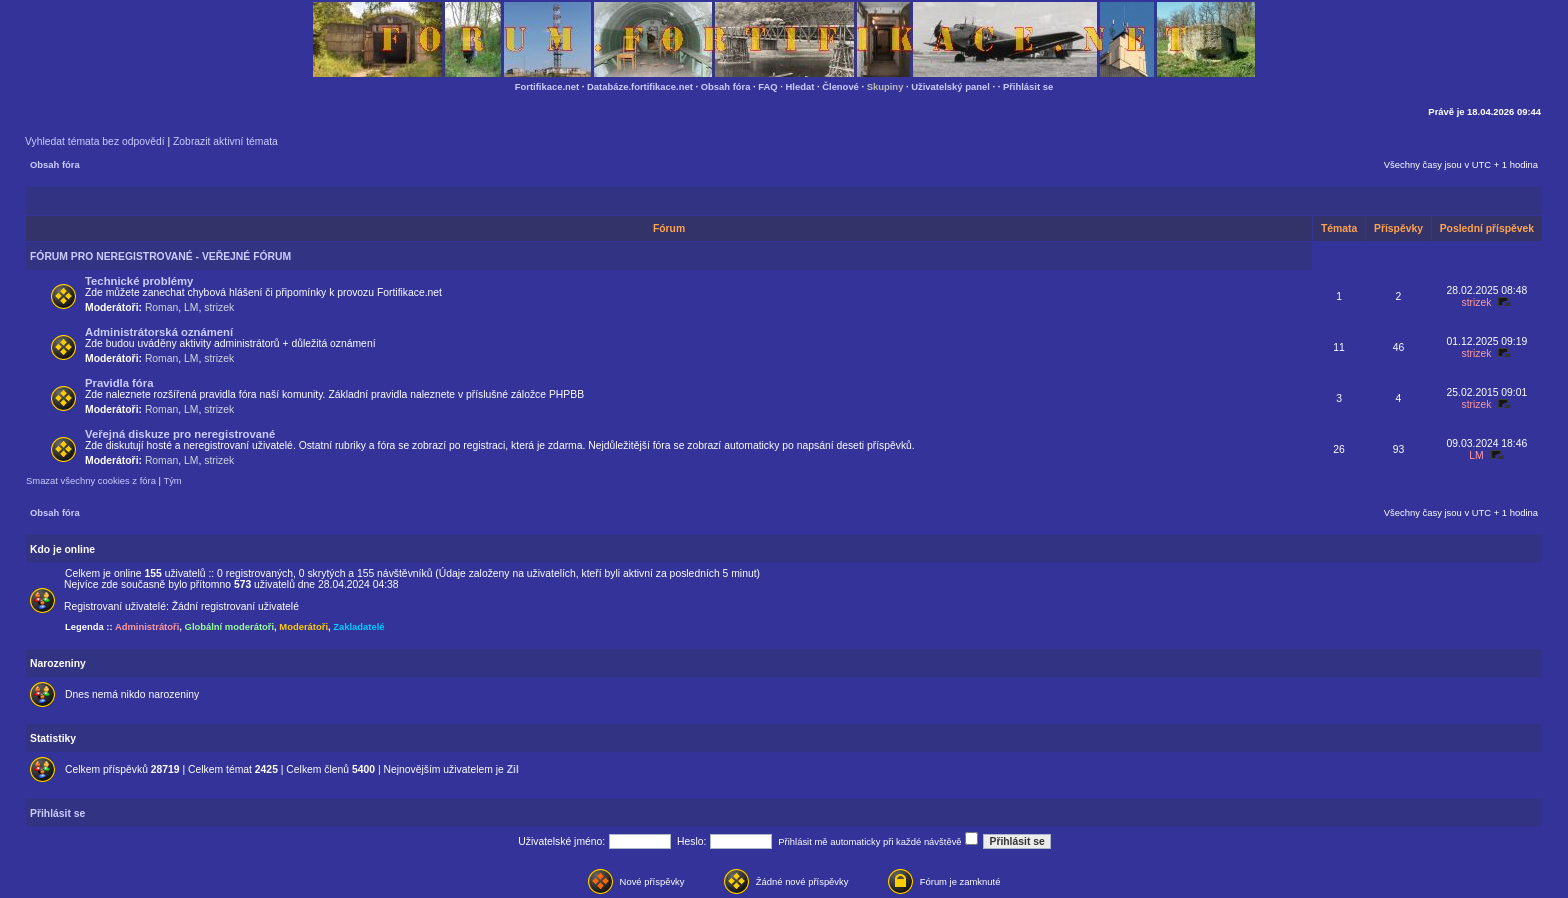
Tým (172, 480)
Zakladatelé (358, 626)
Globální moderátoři (230, 626)
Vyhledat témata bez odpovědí (95, 141)
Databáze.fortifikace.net (640, 86)
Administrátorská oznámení (159, 332)
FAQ (767, 86)
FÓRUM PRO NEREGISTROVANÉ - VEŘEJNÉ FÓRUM (160, 256)
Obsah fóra (726, 86)
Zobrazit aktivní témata (225, 141)
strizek (219, 307)
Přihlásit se (1028, 86)
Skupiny (885, 86)
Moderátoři (303, 626)
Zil (513, 769)
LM (191, 307)
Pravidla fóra (119, 383)
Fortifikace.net (547, 86)
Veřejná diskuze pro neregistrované (180, 434)
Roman (161, 307)
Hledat (800, 86)
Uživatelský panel (950, 86)
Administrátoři (147, 626)
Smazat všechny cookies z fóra (91, 480)
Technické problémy (139, 281)
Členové (840, 86)
